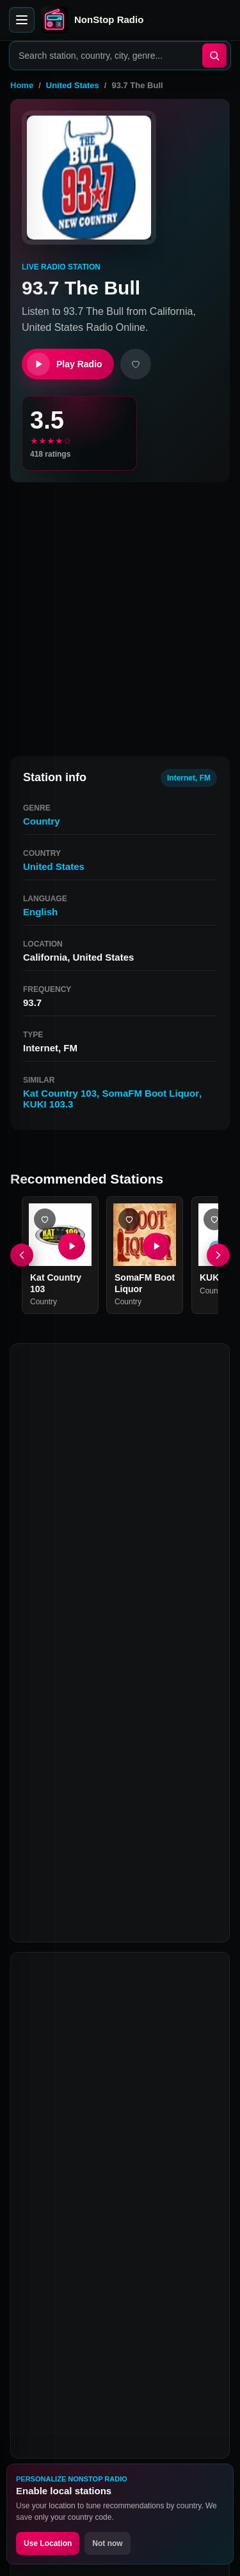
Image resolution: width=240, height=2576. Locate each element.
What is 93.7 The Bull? (92, 1948)
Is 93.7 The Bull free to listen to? (115, 2163)
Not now (107, 2543)
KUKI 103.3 (48, 1104)
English (40, 911)
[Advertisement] (120, 613)
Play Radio (64, 364)
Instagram (150, 2338)
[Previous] (21, 1255)
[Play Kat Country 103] (71, 1246)
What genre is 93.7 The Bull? (107, 2032)
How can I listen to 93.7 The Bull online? (109, 1990)
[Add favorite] (135, 364)
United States (72, 85)
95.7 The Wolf (112, 1825)
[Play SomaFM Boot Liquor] (156, 1246)
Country (41, 821)
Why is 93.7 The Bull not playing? (118, 2199)
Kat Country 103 (60, 1093)
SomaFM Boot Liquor (150, 1093)
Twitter (100, 2338)
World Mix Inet (182, 1825)
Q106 (37, 1849)
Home (21, 85)
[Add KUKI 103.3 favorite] (214, 1219)
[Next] (218, 1255)
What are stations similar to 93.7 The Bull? (119, 2074)
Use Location (48, 2543)
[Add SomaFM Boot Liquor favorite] (129, 1219)
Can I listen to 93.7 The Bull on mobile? (105, 2121)
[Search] (214, 55)
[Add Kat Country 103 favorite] (45, 1219)
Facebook (51, 2338)
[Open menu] (22, 20)
